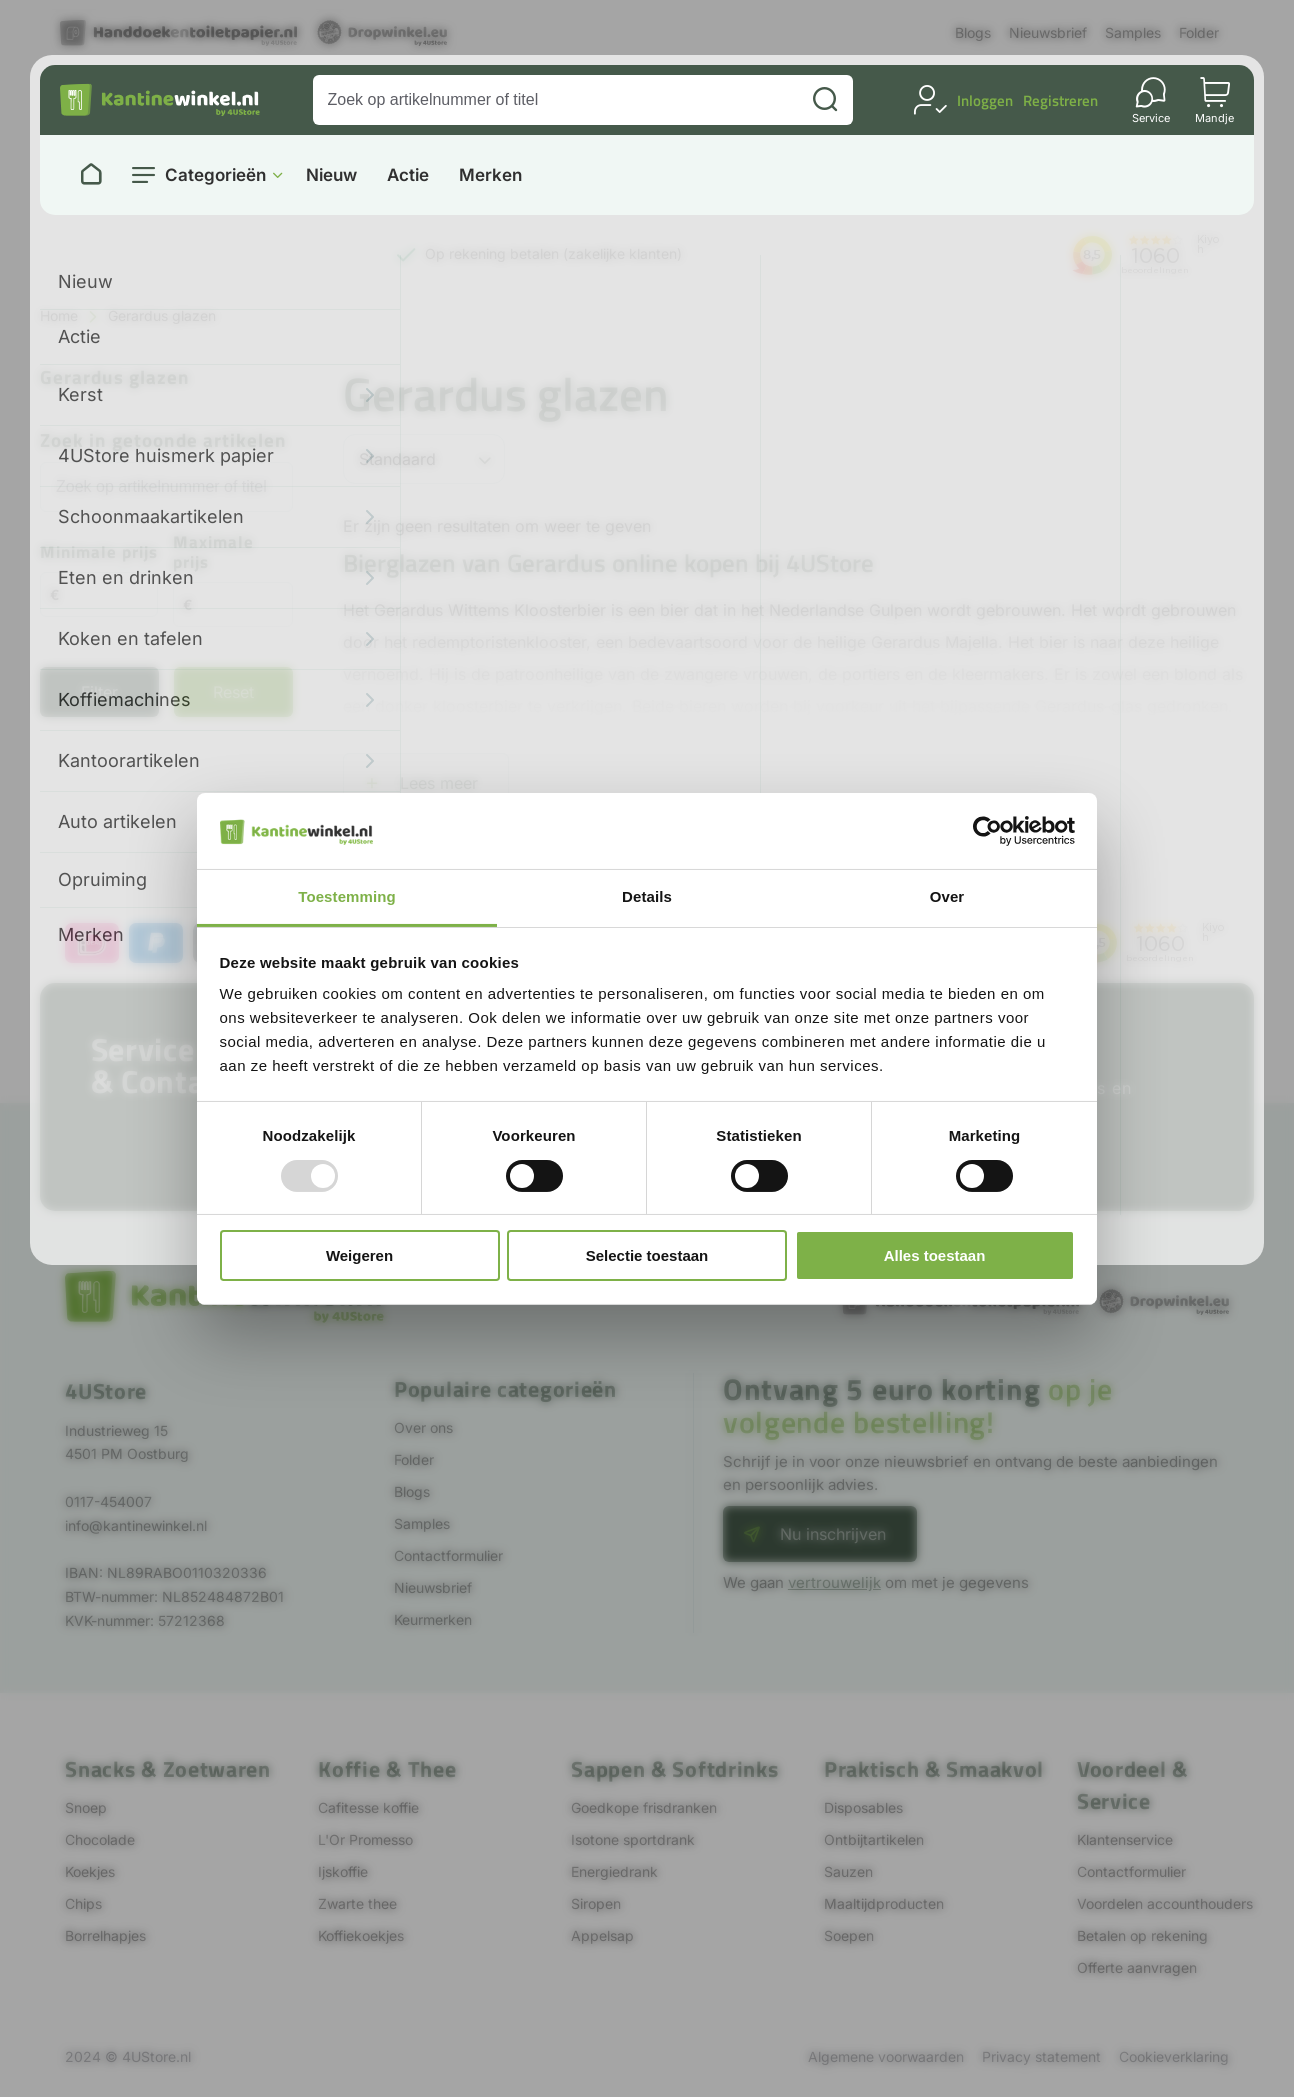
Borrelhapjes (105, 1935)
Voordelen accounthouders (1165, 1903)
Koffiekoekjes (361, 1935)
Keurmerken (433, 1619)
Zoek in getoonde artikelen (163, 441)
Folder (1199, 32)
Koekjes (90, 1871)
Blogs (973, 32)
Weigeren (359, 1255)
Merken (490, 175)
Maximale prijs (213, 553)
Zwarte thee (357, 1903)
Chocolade (100, 1839)
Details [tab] (647, 896)
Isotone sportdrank (633, 1839)
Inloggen (985, 100)
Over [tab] (947, 896)
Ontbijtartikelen (874, 1839)
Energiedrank (614, 1871)
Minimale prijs (99, 553)
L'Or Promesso (365, 1839)
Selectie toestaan (647, 1255)
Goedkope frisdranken (644, 1807)
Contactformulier (448, 1555)
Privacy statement (1041, 2056)
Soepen (849, 1935)
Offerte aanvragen (1137, 1967)
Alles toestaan (935, 1255)
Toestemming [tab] (347, 896)
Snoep (86, 1807)
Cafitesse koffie (368, 1807)
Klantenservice (1125, 1839)
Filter (99, 692)
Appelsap (602, 1935)
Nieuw (331, 175)
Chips (83, 1903)
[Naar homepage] (91, 175)
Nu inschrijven (833, 1534)
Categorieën (215, 175)
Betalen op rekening (1142, 1935)
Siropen (596, 1903)
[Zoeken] (825, 100)
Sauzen (848, 1871)
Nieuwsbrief (1048, 32)
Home (59, 315)
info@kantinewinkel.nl (136, 1525)
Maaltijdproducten (884, 1903)
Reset (233, 692)
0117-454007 (108, 1501)
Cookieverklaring (1174, 2056)
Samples (1133, 32)
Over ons (423, 1427)
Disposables (863, 1807)
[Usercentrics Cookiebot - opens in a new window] (987, 831)
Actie (408, 175)
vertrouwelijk (834, 1582)
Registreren (1060, 100)
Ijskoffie (343, 1871)
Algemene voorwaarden (886, 2056)
